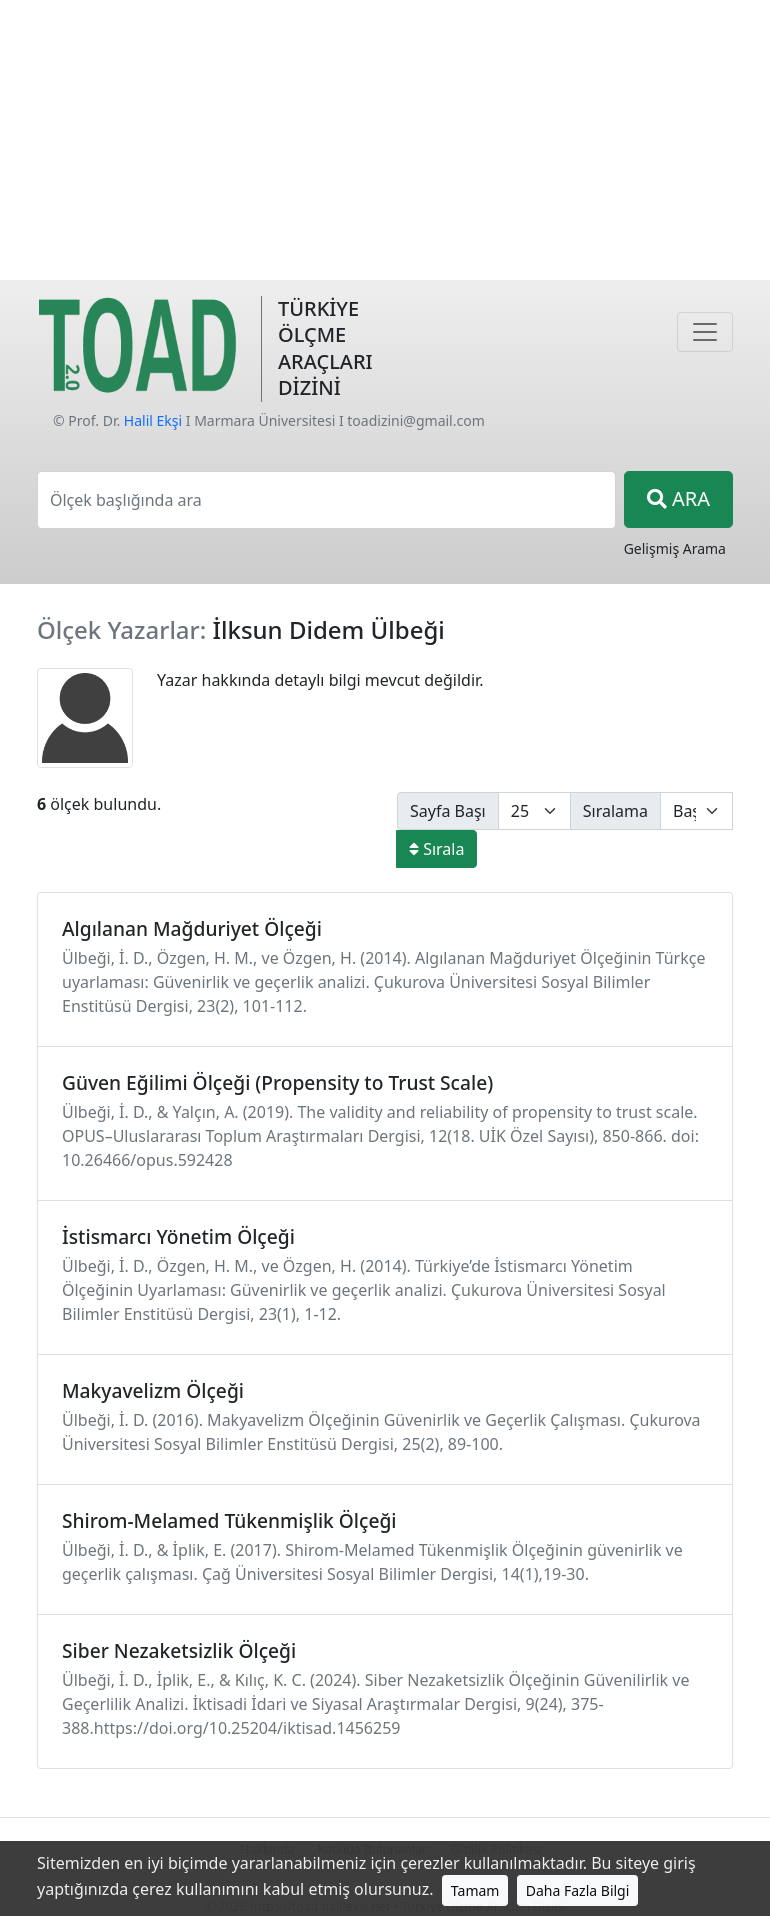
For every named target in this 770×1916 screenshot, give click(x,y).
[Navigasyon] (705, 332)
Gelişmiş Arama (675, 548)
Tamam (475, 1890)
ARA (678, 498)
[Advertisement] (385, 140)
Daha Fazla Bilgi (578, 1890)
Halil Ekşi (153, 420)
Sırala (436, 849)
